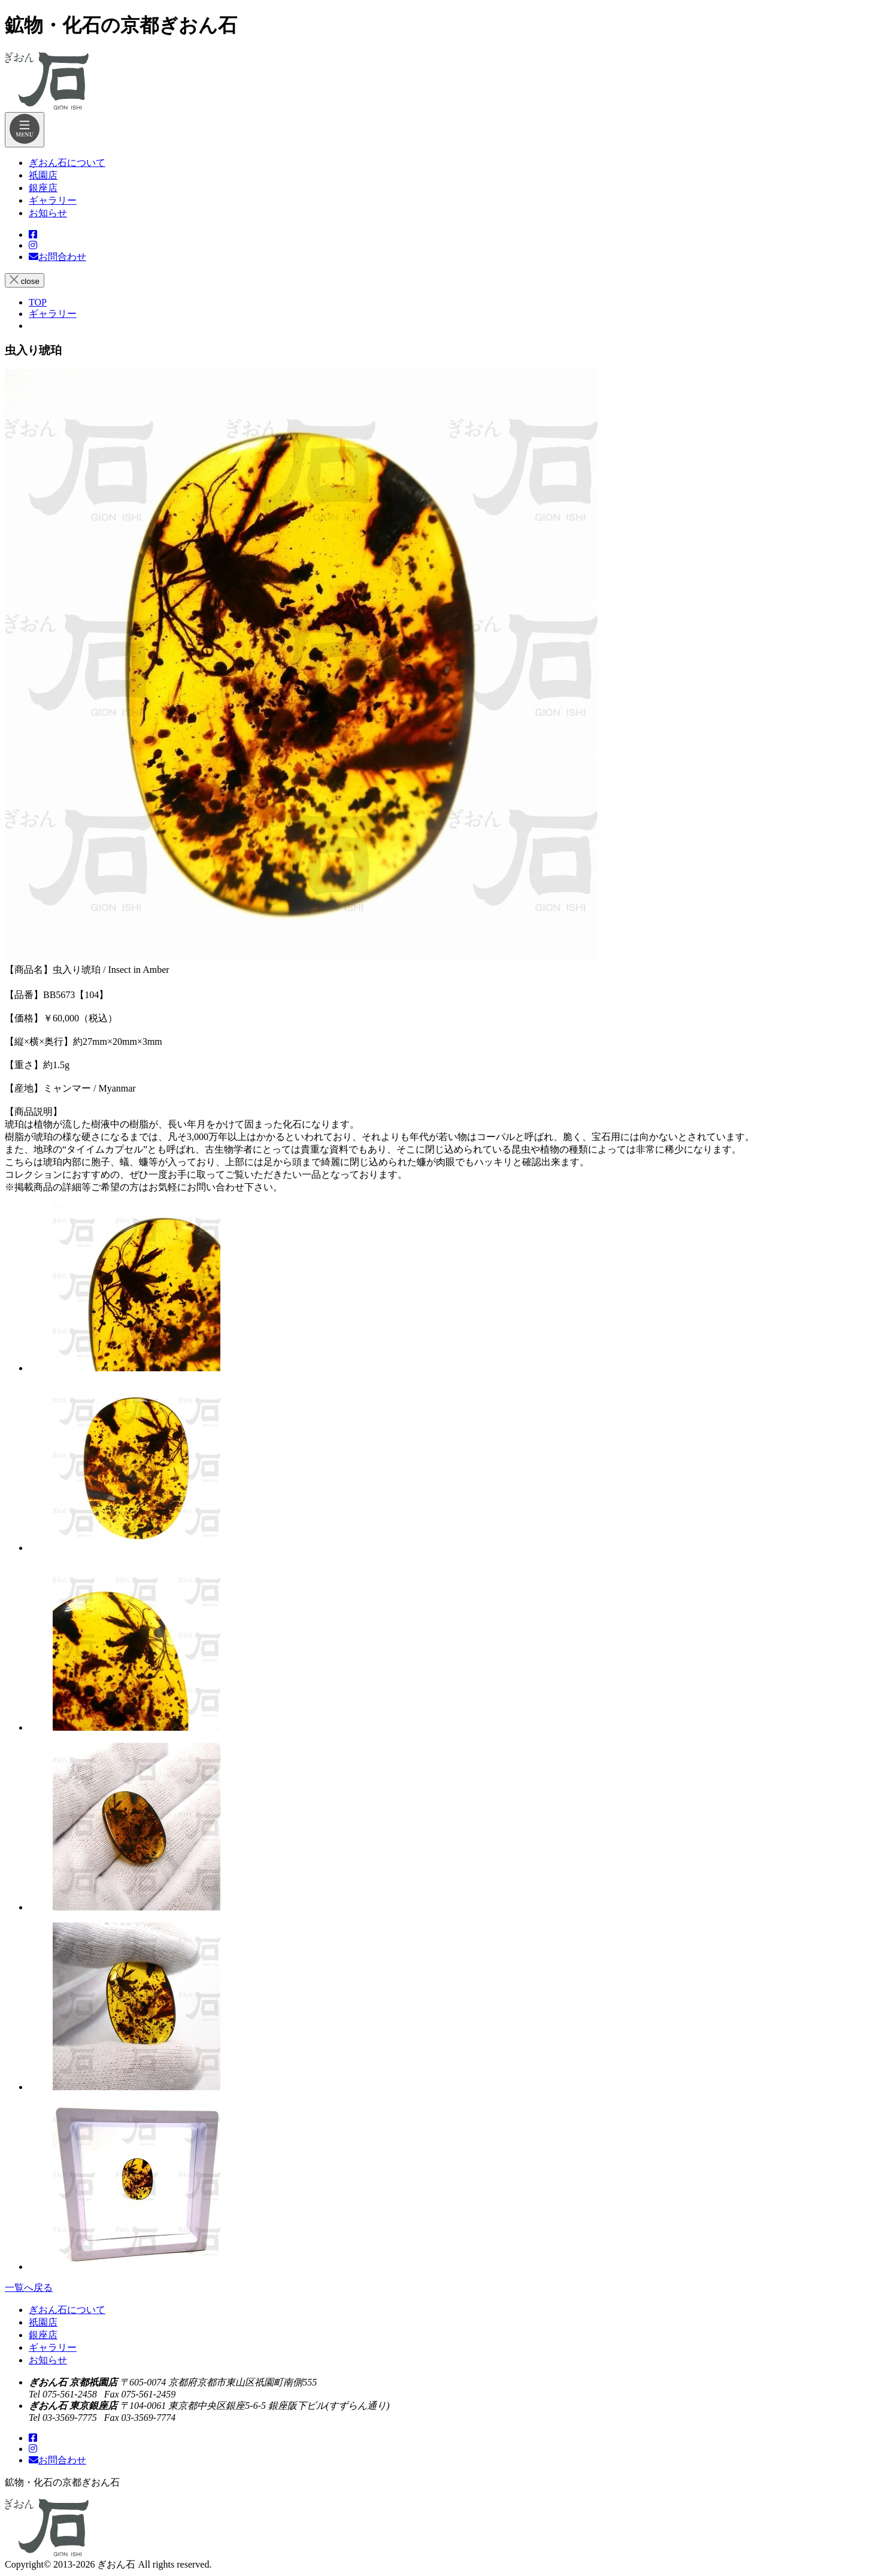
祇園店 (43, 2322)
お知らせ (48, 2360)
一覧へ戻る (29, 2287)
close (25, 280)
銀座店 (43, 2335)
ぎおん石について (67, 2310)
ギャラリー (53, 2347)
